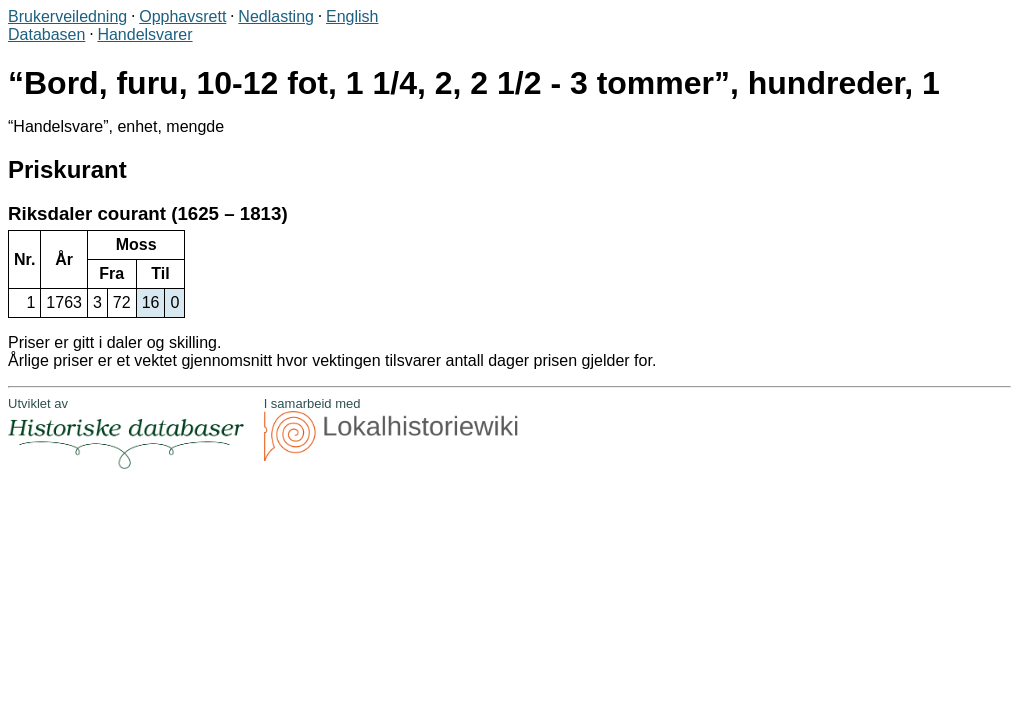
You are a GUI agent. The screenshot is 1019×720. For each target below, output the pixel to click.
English (352, 16)
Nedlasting (276, 16)
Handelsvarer (144, 34)
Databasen (46, 34)
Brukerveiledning (67, 16)
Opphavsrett (182, 16)
